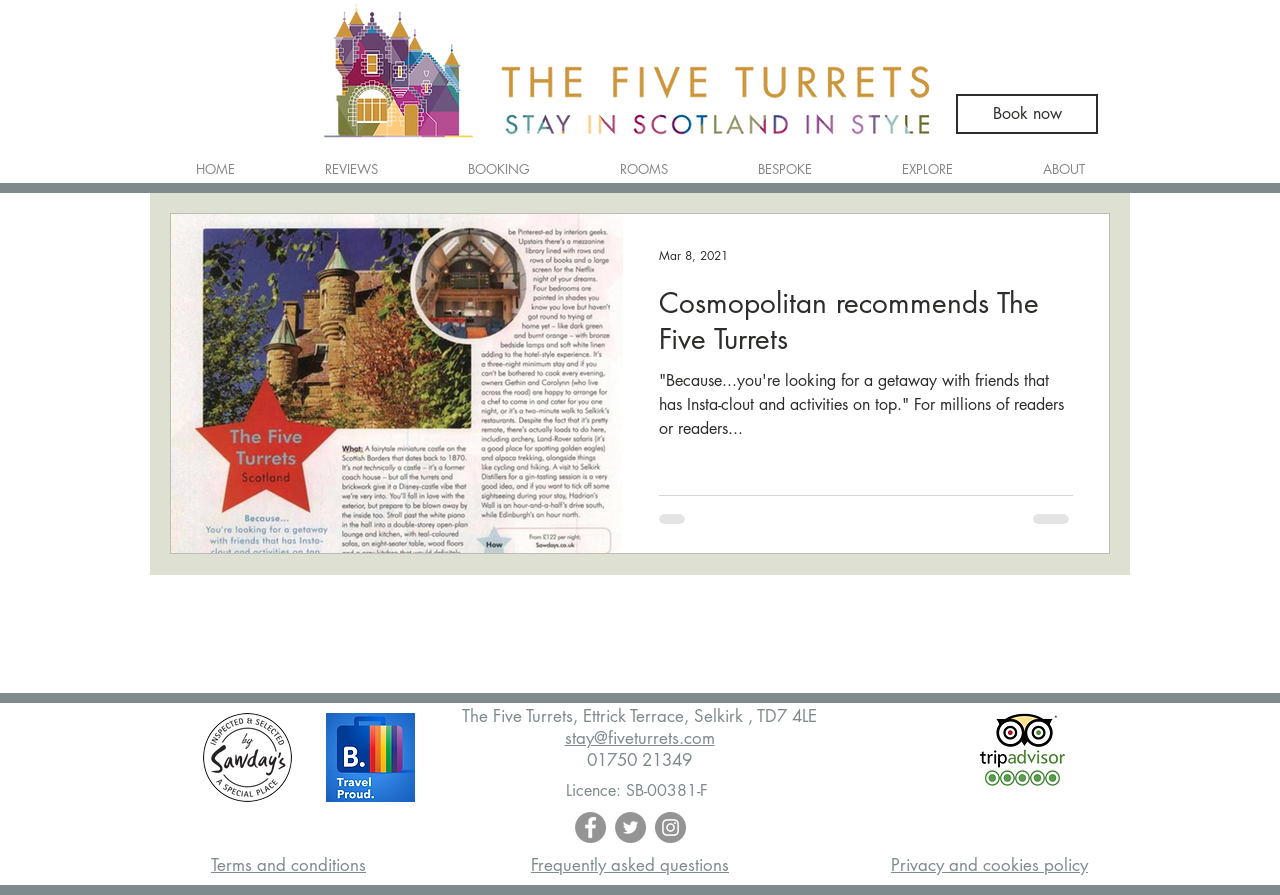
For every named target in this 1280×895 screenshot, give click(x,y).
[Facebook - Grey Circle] (590, 827)
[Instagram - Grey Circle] (670, 827)
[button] (644, 160)
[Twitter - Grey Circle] (630, 827)
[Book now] (1027, 114)
